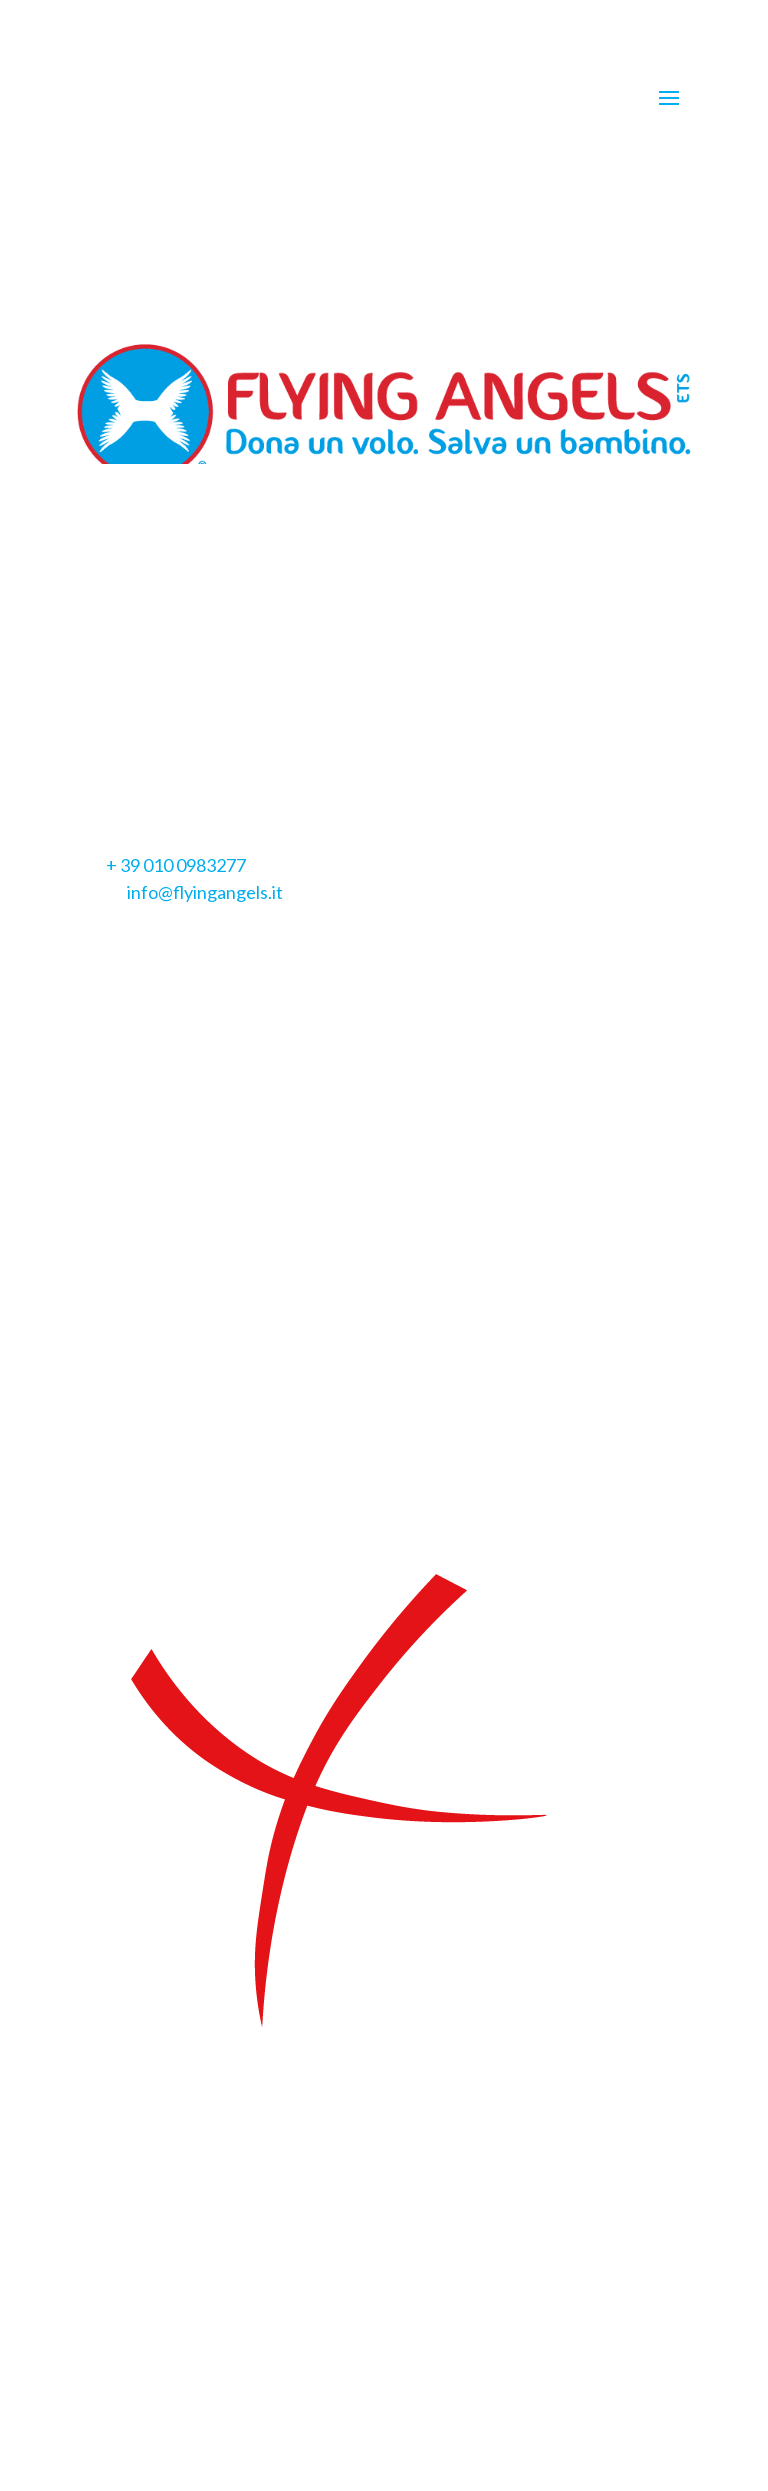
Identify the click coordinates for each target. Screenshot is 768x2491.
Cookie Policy (249, 719)
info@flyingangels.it (205, 892)
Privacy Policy (131, 719)
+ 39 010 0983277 (176, 865)
